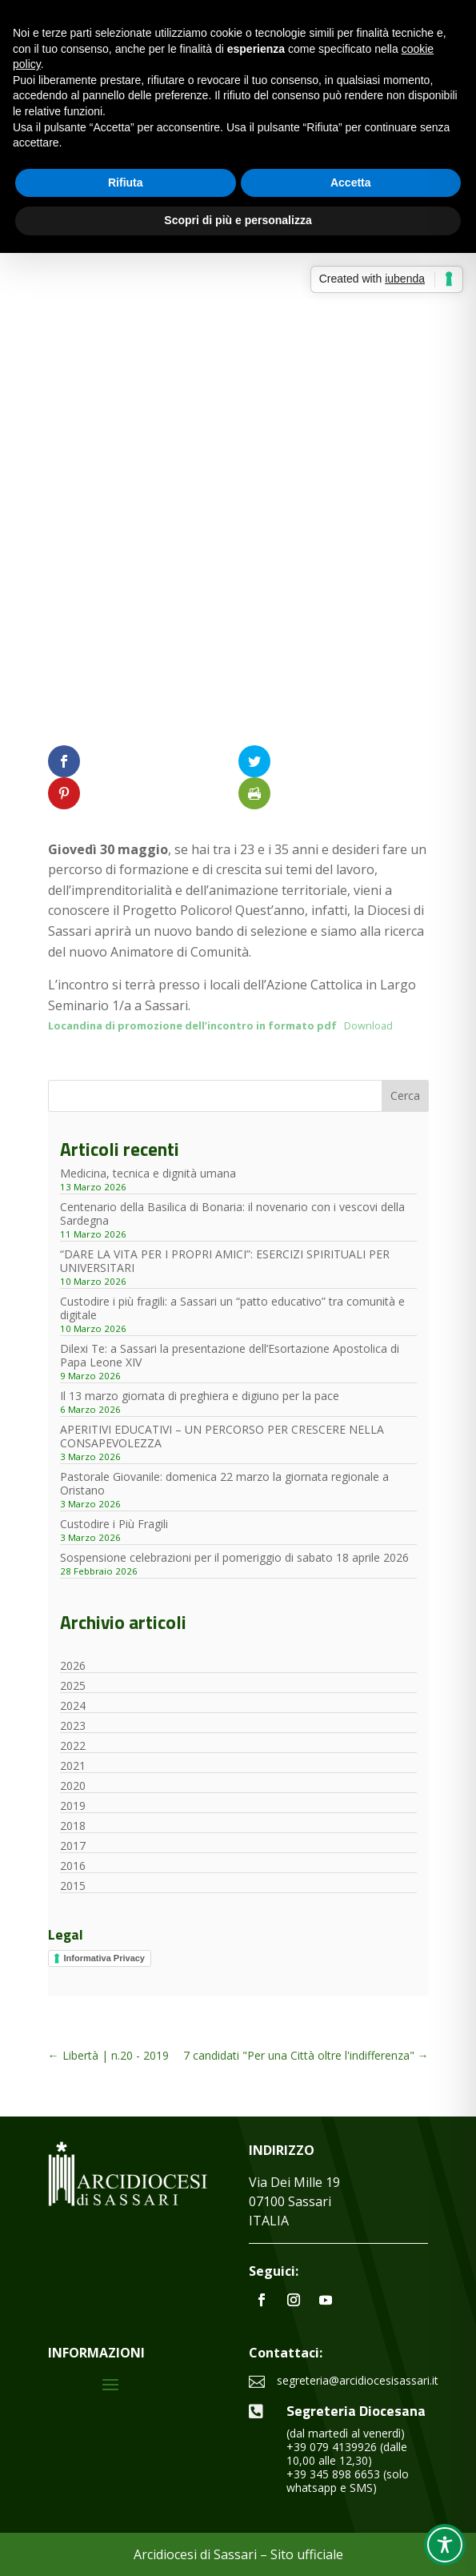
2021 (73, 1765)
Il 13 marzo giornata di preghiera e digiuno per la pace (199, 1395)
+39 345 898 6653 (333, 2474)
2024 (73, 1705)
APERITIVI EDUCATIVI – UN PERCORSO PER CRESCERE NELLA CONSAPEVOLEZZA (222, 1436)
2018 (73, 1825)
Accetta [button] (350, 182)
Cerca (405, 1095)
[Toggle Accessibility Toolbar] (445, 2545)
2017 (73, 1845)
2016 (73, 1865)
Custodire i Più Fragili (114, 1523)
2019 (73, 1805)
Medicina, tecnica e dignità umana (148, 1173)
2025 (73, 1685)
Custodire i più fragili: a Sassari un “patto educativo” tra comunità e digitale (232, 1308)
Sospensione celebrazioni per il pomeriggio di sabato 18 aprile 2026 (234, 1557)
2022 (73, 1745)
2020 (73, 1785)
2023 (73, 1725)
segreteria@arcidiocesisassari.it (357, 2380)
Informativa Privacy (105, 1958)
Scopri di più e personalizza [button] (237, 220)
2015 (73, 1885)
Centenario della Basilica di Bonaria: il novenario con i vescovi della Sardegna (232, 1213)
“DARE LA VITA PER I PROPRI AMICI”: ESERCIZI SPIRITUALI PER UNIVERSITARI (225, 1260)
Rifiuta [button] (125, 182)
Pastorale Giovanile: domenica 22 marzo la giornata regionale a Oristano (224, 1483)
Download (368, 1025)
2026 (73, 1665)
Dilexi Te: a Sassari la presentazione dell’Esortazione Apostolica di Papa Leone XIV (229, 1355)
